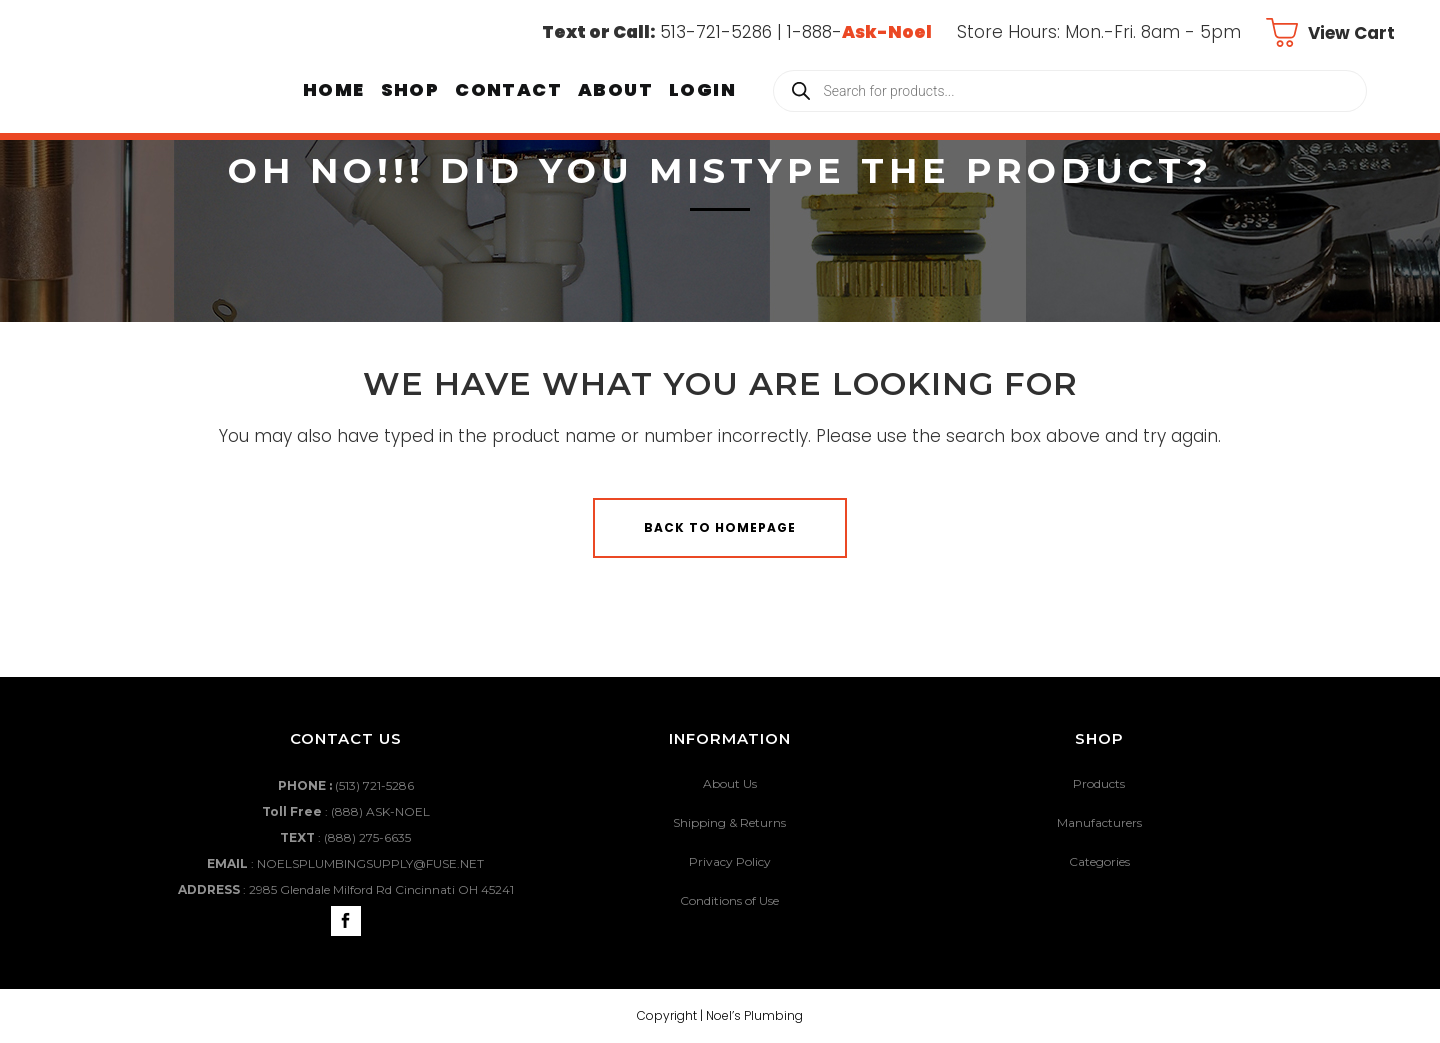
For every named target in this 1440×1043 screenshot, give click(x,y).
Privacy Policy (730, 861)
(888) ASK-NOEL (380, 811)
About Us (730, 783)
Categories (1099, 861)
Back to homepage (720, 527)
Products (1099, 783)
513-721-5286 (716, 32)
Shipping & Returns (729, 822)
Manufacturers (1099, 822)
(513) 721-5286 (374, 785)
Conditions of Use (729, 900)
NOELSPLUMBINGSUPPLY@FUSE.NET (370, 863)
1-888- (859, 32)
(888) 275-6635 (367, 837)
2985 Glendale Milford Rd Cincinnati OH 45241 (381, 889)
